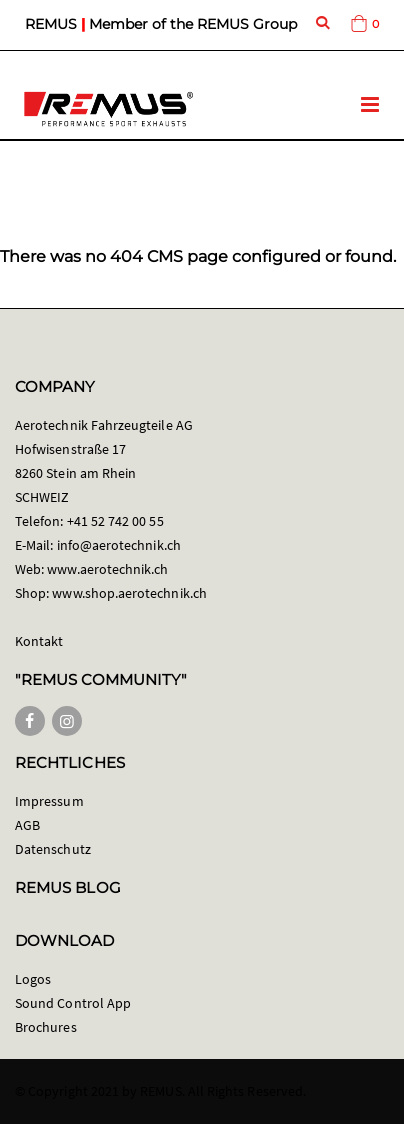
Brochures (46, 1027)
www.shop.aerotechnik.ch (129, 593)
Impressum (49, 801)
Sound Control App (73, 1003)
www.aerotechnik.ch (107, 569)
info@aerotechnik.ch (119, 545)
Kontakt (39, 641)
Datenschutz (53, 849)
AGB (27, 825)
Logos (33, 979)
